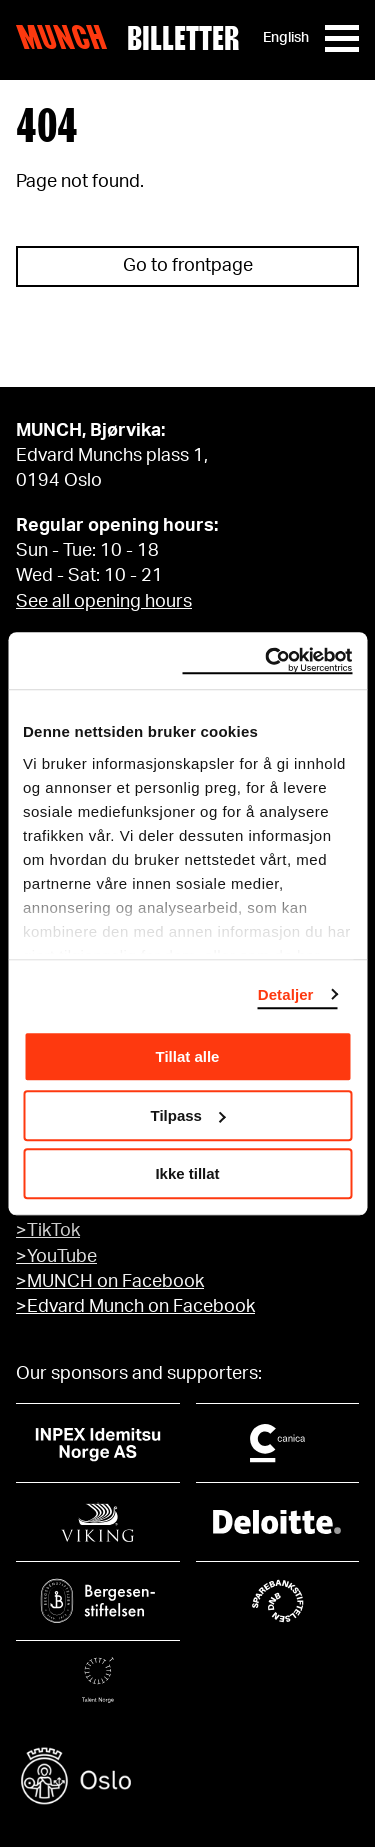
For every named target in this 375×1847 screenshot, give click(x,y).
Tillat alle (188, 1056)
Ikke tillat (187, 1173)
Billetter (183, 38)
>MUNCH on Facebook (110, 1282)
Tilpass (188, 1115)
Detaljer (286, 994)
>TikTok (48, 1231)
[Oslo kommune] (187, 1778)
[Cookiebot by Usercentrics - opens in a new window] (267, 661)
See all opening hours (104, 602)
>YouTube (56, 1257)
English (286, 38)
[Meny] (342, 38)
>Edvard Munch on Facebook (135, 1307)
